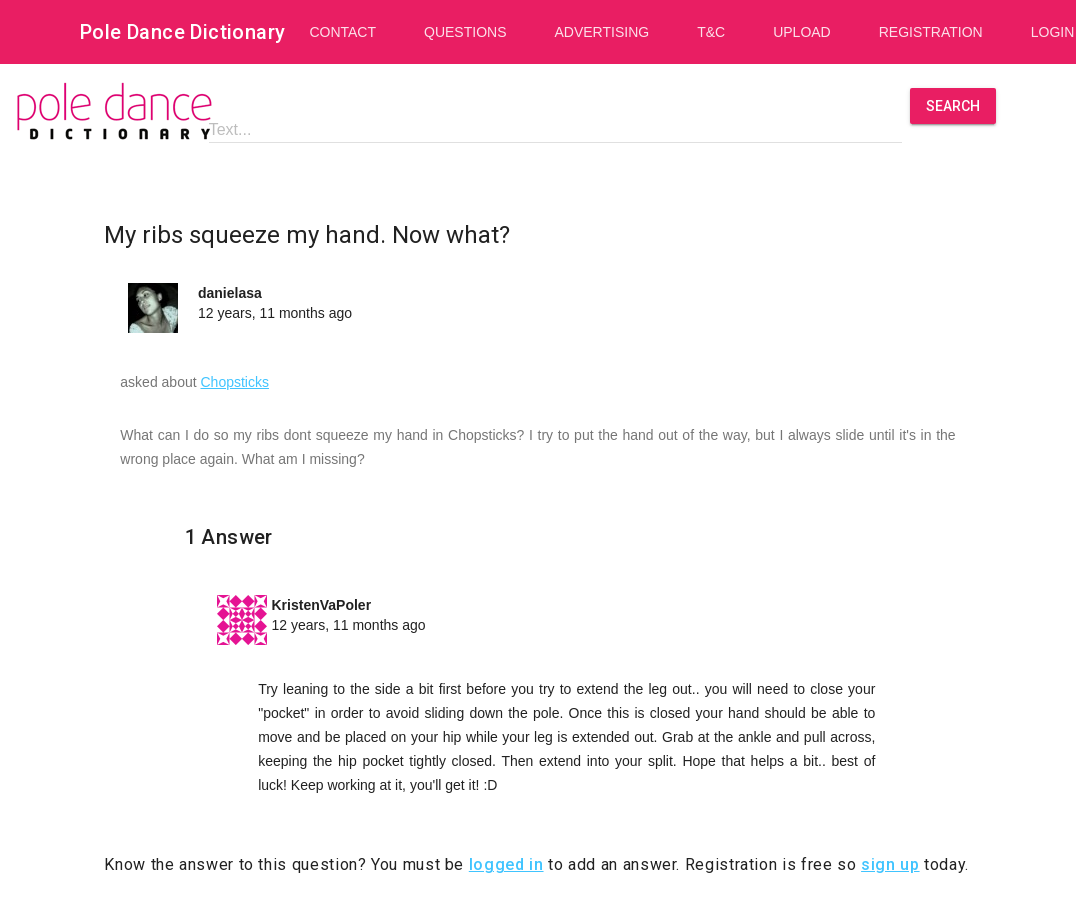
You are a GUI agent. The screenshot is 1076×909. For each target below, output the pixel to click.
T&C (711, 32)
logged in (506, 864)
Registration (931, 32)
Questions (465, 32)
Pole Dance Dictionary (182, 32)
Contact (342, 32)
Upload (802, 32)
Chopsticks (235, 382)
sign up (890, 864)
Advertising (602, 32)
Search (953, 106)
